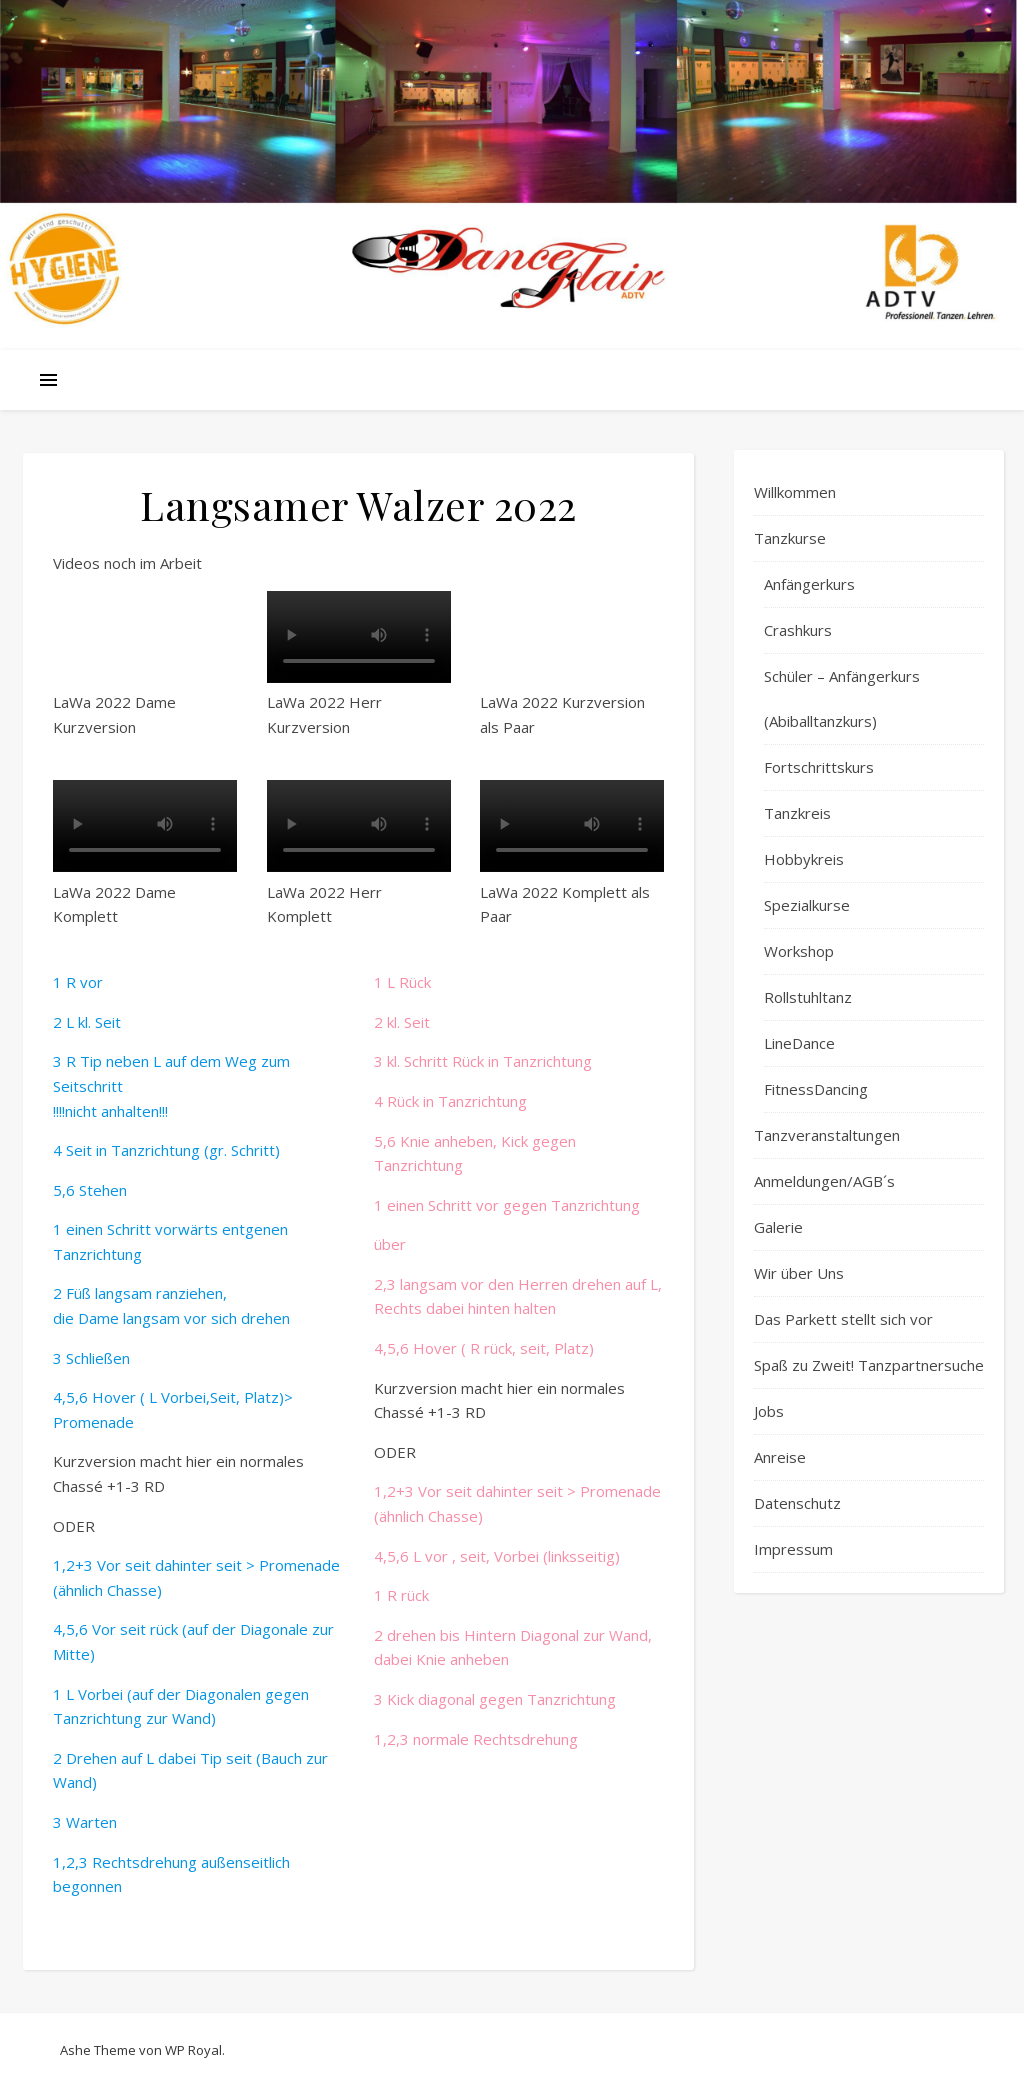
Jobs (769, 1411)
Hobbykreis (804, 859)
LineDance (799, 1043)
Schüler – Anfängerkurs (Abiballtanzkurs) (842, 698)
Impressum (793, 1549)
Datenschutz (797, 1503)
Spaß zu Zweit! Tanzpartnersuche (869, 1365)
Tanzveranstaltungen (827, 1135)
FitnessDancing (816, 1089)
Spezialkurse (807, 905)
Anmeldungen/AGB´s (824, 1181)
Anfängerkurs (809, 584)
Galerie (778, 1227)
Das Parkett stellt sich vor (843, 1319)
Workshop (799, 951)
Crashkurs (798, 630)
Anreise (780, 1457)
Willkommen (795, 492)
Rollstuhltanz (808, 997)
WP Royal (193, 2050)
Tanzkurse (790, 538)
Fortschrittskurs (819, 767)
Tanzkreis (797, 813)
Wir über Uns (799, 1273)
